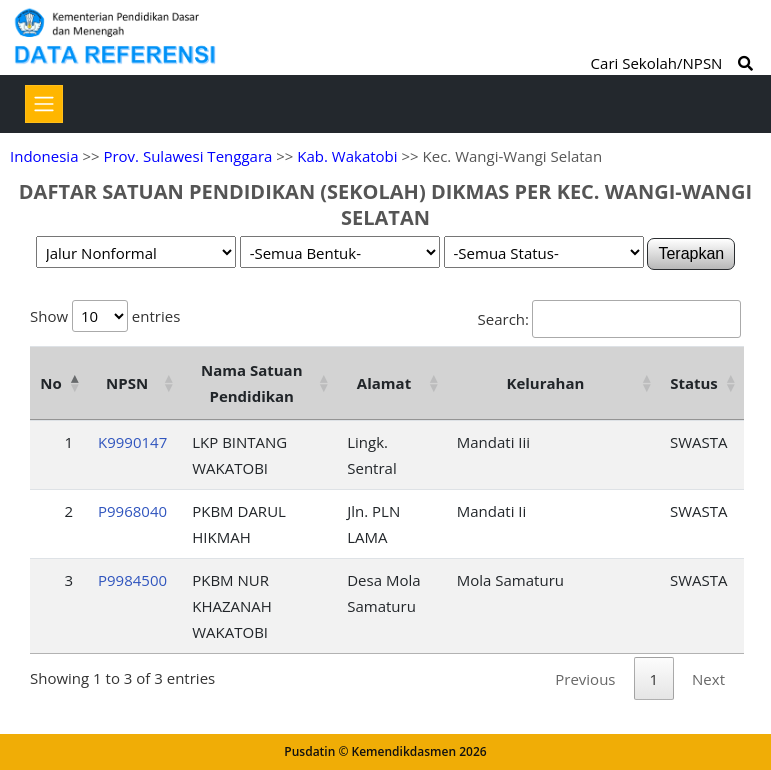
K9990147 (132, 442)
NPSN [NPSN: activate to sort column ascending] (127, 383)
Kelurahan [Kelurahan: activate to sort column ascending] (545, 383)
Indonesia (44, 156)
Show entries (105, 316)
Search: (609, 319)
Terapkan (691, 253)
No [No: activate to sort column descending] (50, 383)
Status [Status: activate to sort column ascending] (694, 383)
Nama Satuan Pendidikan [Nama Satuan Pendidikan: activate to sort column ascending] (252, 383)
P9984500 (132, 580)
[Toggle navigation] (44, 104)
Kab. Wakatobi (347, 156)
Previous (585, 679)
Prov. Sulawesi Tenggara (187, 156)
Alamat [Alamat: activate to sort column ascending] (384, 383)
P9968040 (132, 511)
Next (708, 679)
